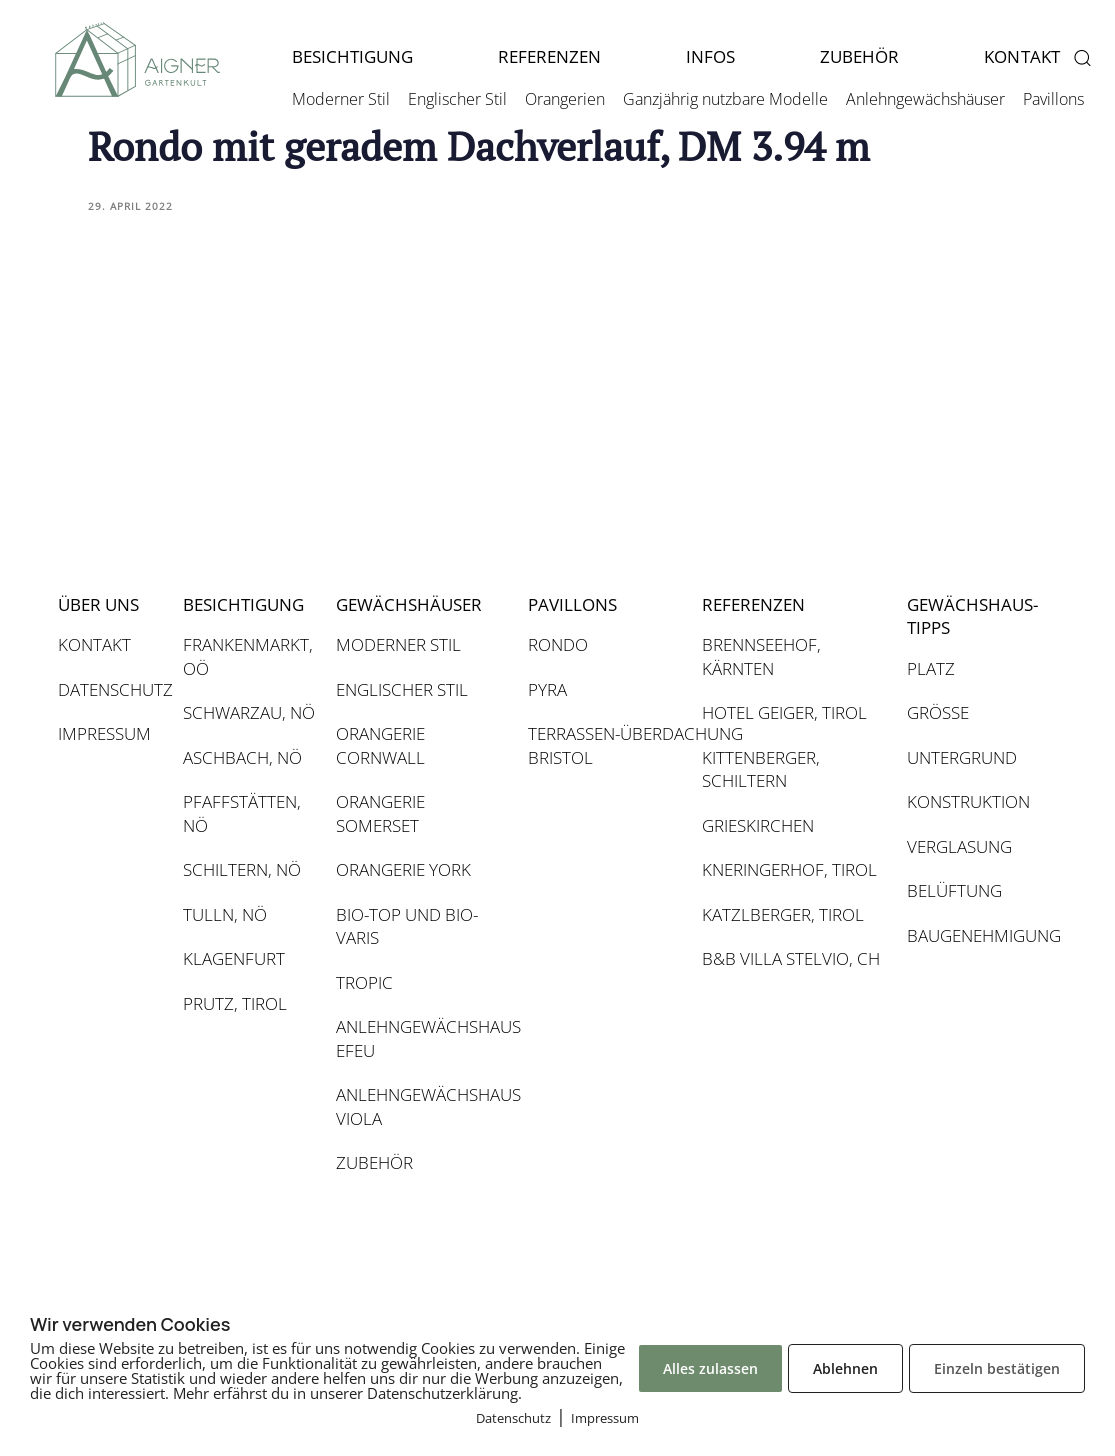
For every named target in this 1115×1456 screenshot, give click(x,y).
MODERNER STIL (398, 644)
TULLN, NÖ (225, 914)
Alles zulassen (710, 1368)
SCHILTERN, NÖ (242, 869)
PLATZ (931, 668)
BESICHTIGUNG (352, 56)
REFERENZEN (549, 56)
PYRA (547, 689)
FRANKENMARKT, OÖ (248, 656)
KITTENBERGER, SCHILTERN (761, 769)
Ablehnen (845, 1368)
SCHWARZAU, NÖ (249, 712)
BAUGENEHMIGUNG (971, 935)
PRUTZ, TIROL (235, 1003)
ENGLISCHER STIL (402, 689)
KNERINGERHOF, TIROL (789, 869)
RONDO (558, 644)
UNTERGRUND (962, 757)
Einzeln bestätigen (997, 1368)
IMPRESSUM (104, 733)
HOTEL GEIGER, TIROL (784, 712)
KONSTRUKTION (968, 801)
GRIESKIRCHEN (758, 825)
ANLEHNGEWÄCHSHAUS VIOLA (422, 1106)
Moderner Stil (341, 99)
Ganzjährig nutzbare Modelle (725, 99)
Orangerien (565, 99)
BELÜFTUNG (954, 890)
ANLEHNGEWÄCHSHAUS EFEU (422, 1038)
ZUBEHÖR (859, 56)
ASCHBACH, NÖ (242, 757)
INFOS (710, 56)
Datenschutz (513, 1418)
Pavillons (1053, 99)
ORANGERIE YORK (403, 869)
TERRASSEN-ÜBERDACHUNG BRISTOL (605, 745)
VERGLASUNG (959, 846)
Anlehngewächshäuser (925, 99)
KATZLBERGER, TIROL (783, 914)
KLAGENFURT (234, 958)
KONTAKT (94, 644)
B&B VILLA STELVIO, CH (791, 958)
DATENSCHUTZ (110, 689)
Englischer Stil (457, 99)
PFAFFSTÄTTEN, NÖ (242, 813)
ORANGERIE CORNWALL (380, 745)
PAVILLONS (572, 604)
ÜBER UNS (98, 604)
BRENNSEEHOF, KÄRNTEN (761, 656)
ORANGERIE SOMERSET (380, 813)
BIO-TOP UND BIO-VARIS (407, 926)
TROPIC (364, 982)
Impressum (605, 1418)
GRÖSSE (938, 712)
